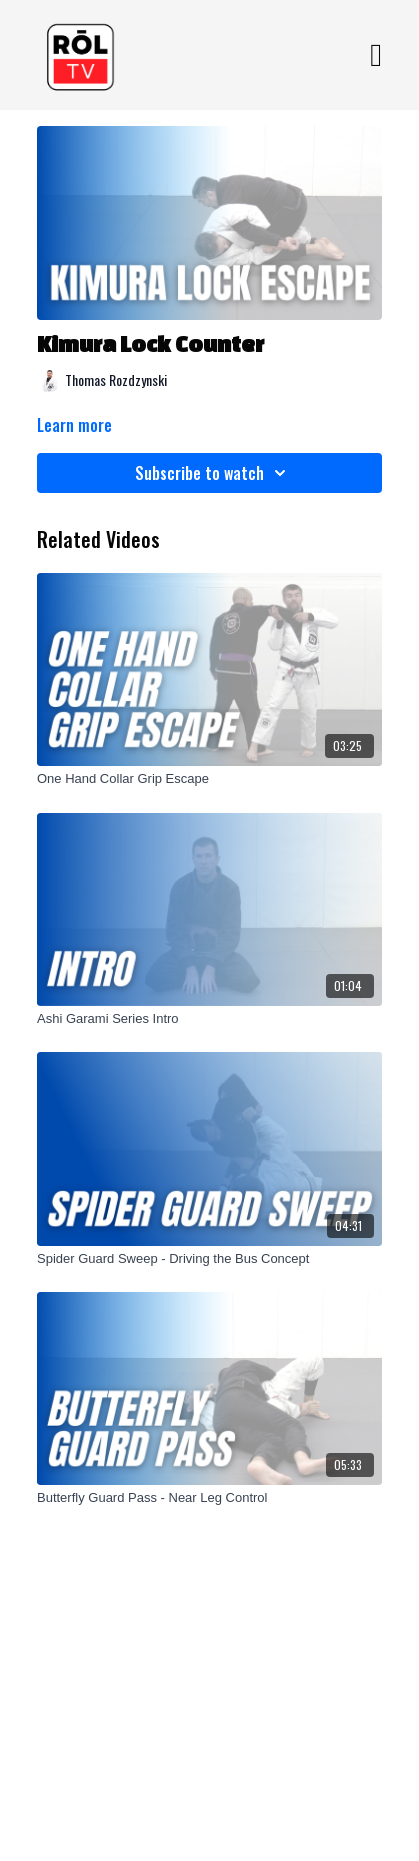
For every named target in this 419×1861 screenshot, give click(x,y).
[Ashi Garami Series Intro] (209, 1019)
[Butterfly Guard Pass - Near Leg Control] (209, 1498)
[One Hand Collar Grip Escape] (209, 779)
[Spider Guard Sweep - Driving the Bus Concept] (209, 1259)
